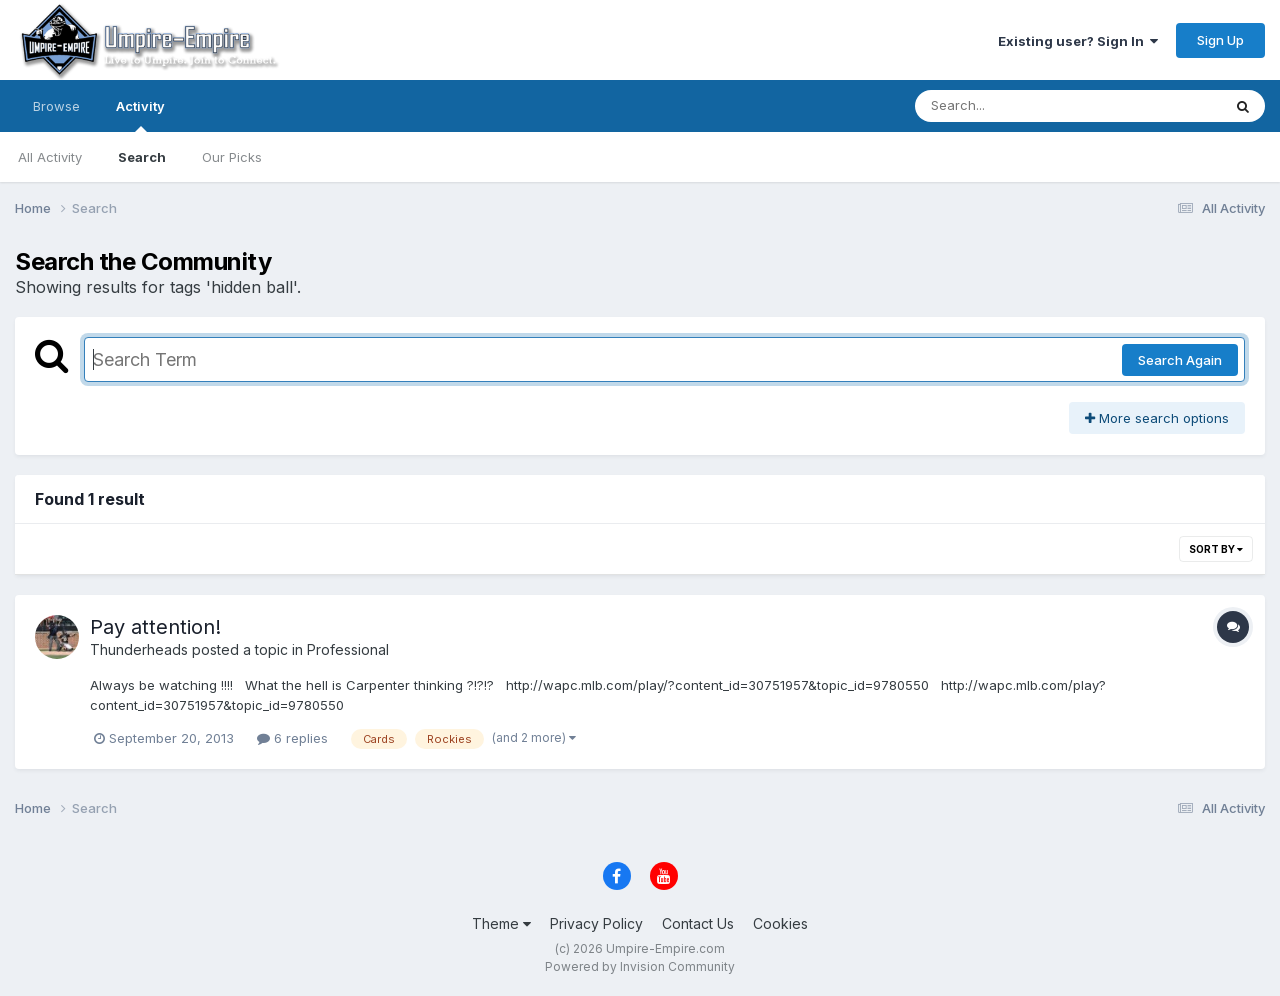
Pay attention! (155, 627)
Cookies (780, 923)
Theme (501, 923)
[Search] (1013, 106)
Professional (348, 649)
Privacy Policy (596, 923)
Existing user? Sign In (1078, 41)
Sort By (1216, 549)
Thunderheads (139, 649)
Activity (140, 115)
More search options (1157, 418)
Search (142, 157)
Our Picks (232, 157)
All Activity (50, 157)
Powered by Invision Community (640, 966)
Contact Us (698, 923)
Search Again (1180, 360)
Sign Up (1220, 40)
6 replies (292, 738)
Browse (56, 106)
